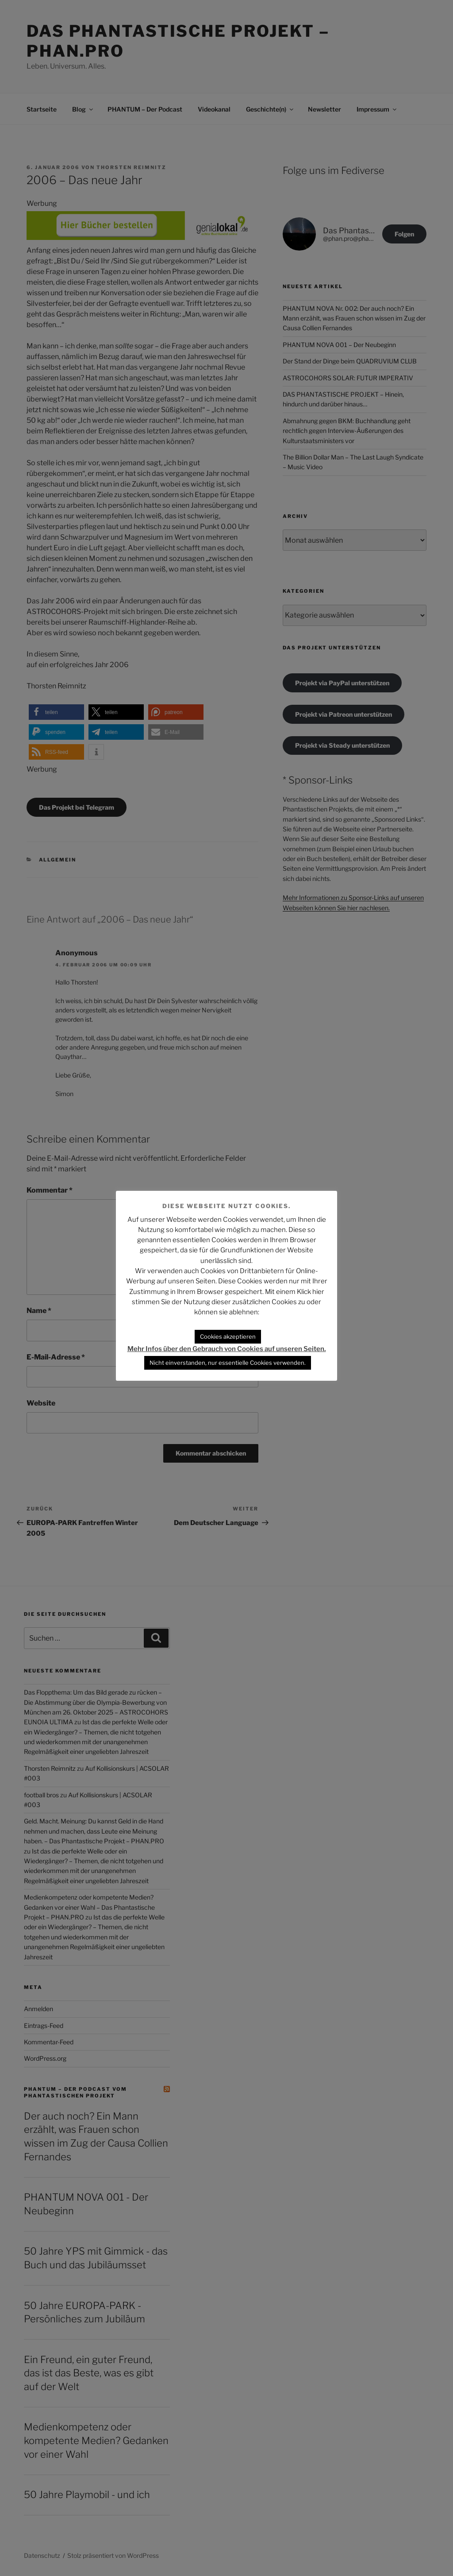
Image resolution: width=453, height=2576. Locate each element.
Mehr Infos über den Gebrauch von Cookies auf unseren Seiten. (226, 1349)
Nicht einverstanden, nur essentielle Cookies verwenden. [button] (228, 1362)
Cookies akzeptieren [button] (228, 1336)
